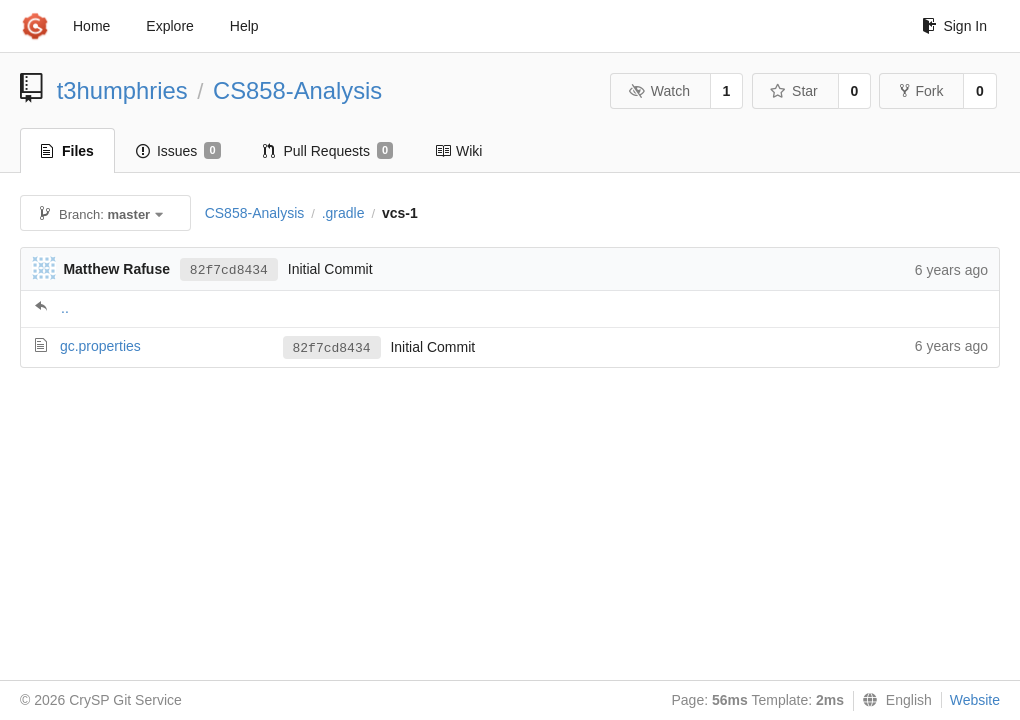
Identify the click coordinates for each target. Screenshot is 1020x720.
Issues (178, 151)
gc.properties (100, 346)
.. (65, 308)
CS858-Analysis (297, 90)
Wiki (458, 151)
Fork (921, 91)
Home (91, 26)
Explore (169, 26)
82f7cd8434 (229, 270)
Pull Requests (328, 151)
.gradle (343, 213)
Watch (659, 91)
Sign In (954, 26)
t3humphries (122, 90)
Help (244, 26)
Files (67, 151)
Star (794, 91)
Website (975, 700)
